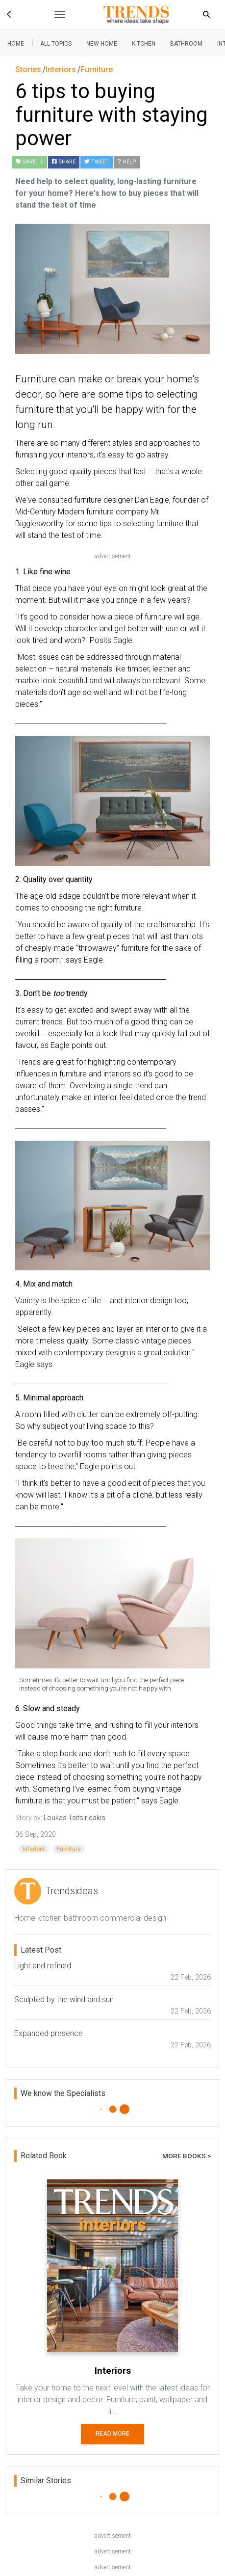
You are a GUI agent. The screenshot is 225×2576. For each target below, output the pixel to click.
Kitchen (143, 43)
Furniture (69, 1849)
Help (127, 162)
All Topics (56, 43)
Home (15, 43)
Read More (112, 2433)
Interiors (34, 1849)
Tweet (96, 162)
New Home (101, 43)
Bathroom (186, 43)
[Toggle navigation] (60, 15)
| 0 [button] (29, 162)
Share (63, 162)
